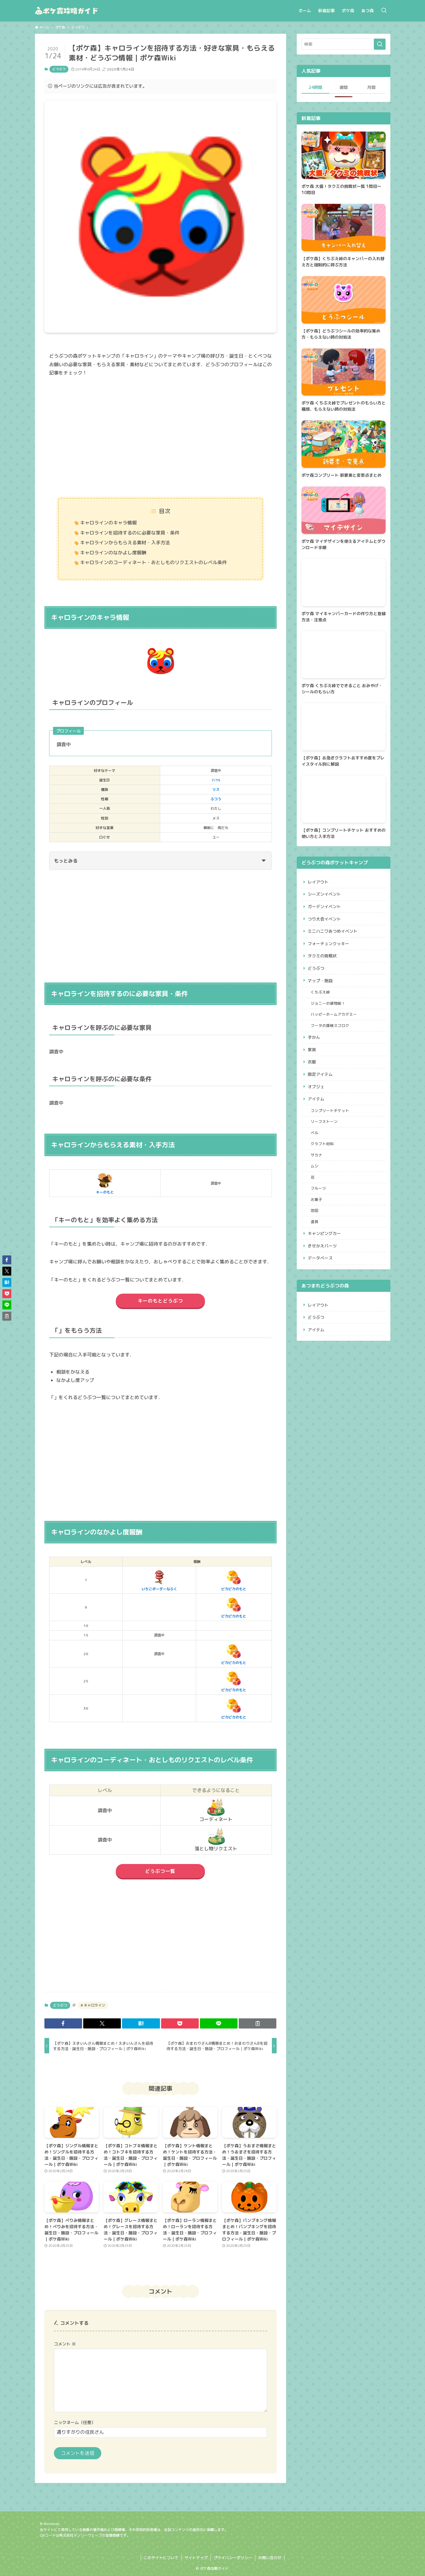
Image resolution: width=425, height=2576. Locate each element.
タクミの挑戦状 (322, 956)
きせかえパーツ (322, 1246)
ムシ (314, 1166)
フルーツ (318, 1188)
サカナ (316, 1155)
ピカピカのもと (233, 1579)
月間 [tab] (371, 87)
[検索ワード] (343, 44)
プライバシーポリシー (233, 2557)
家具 (312, 1049)
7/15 (215, 780)
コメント (65, 2344)
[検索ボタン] (383, 10)
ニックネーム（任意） (74, 2422)
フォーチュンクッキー (328, 943)
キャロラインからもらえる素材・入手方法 (125, 542)
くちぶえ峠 (320, 992)
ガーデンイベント (324, 906)
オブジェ (316, 1086)
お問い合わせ (269, 2557)
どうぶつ (58, 69)
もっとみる (160, 860)
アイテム (316, 1099)
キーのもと (105, 1183)
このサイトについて (161, 2557)
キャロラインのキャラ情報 (108, 522)
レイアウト (318, 882)
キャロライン (94, 2005)
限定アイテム (320, 1074)
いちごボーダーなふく (159, 1579)
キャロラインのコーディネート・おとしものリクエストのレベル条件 (153, 562)
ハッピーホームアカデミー (334, 1014)
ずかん (314, 1037)
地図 (314, 1210)
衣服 (312, 1062)
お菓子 (316, 1199)
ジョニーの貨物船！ (328, 1003)
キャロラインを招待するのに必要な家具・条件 (129, 532)
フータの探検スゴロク (330, 1025)
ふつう (216, 798)
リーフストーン (324, 1121)
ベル (314, 1132)
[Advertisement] (160, 437)
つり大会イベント (324, 919)
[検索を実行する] (380, 44)
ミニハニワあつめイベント (332, 931)
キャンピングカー (324, 1233)
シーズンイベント (324, 894)
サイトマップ (196, 2557)
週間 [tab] (343, 87)
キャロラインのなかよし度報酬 (113, 552)
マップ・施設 (320, 980)
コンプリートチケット (330, 1110)
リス (215, 789)
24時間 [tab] (315, 87)
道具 (314, 1221)
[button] (63, 2023)
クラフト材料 (322, 1143)
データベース (320, 1258)
